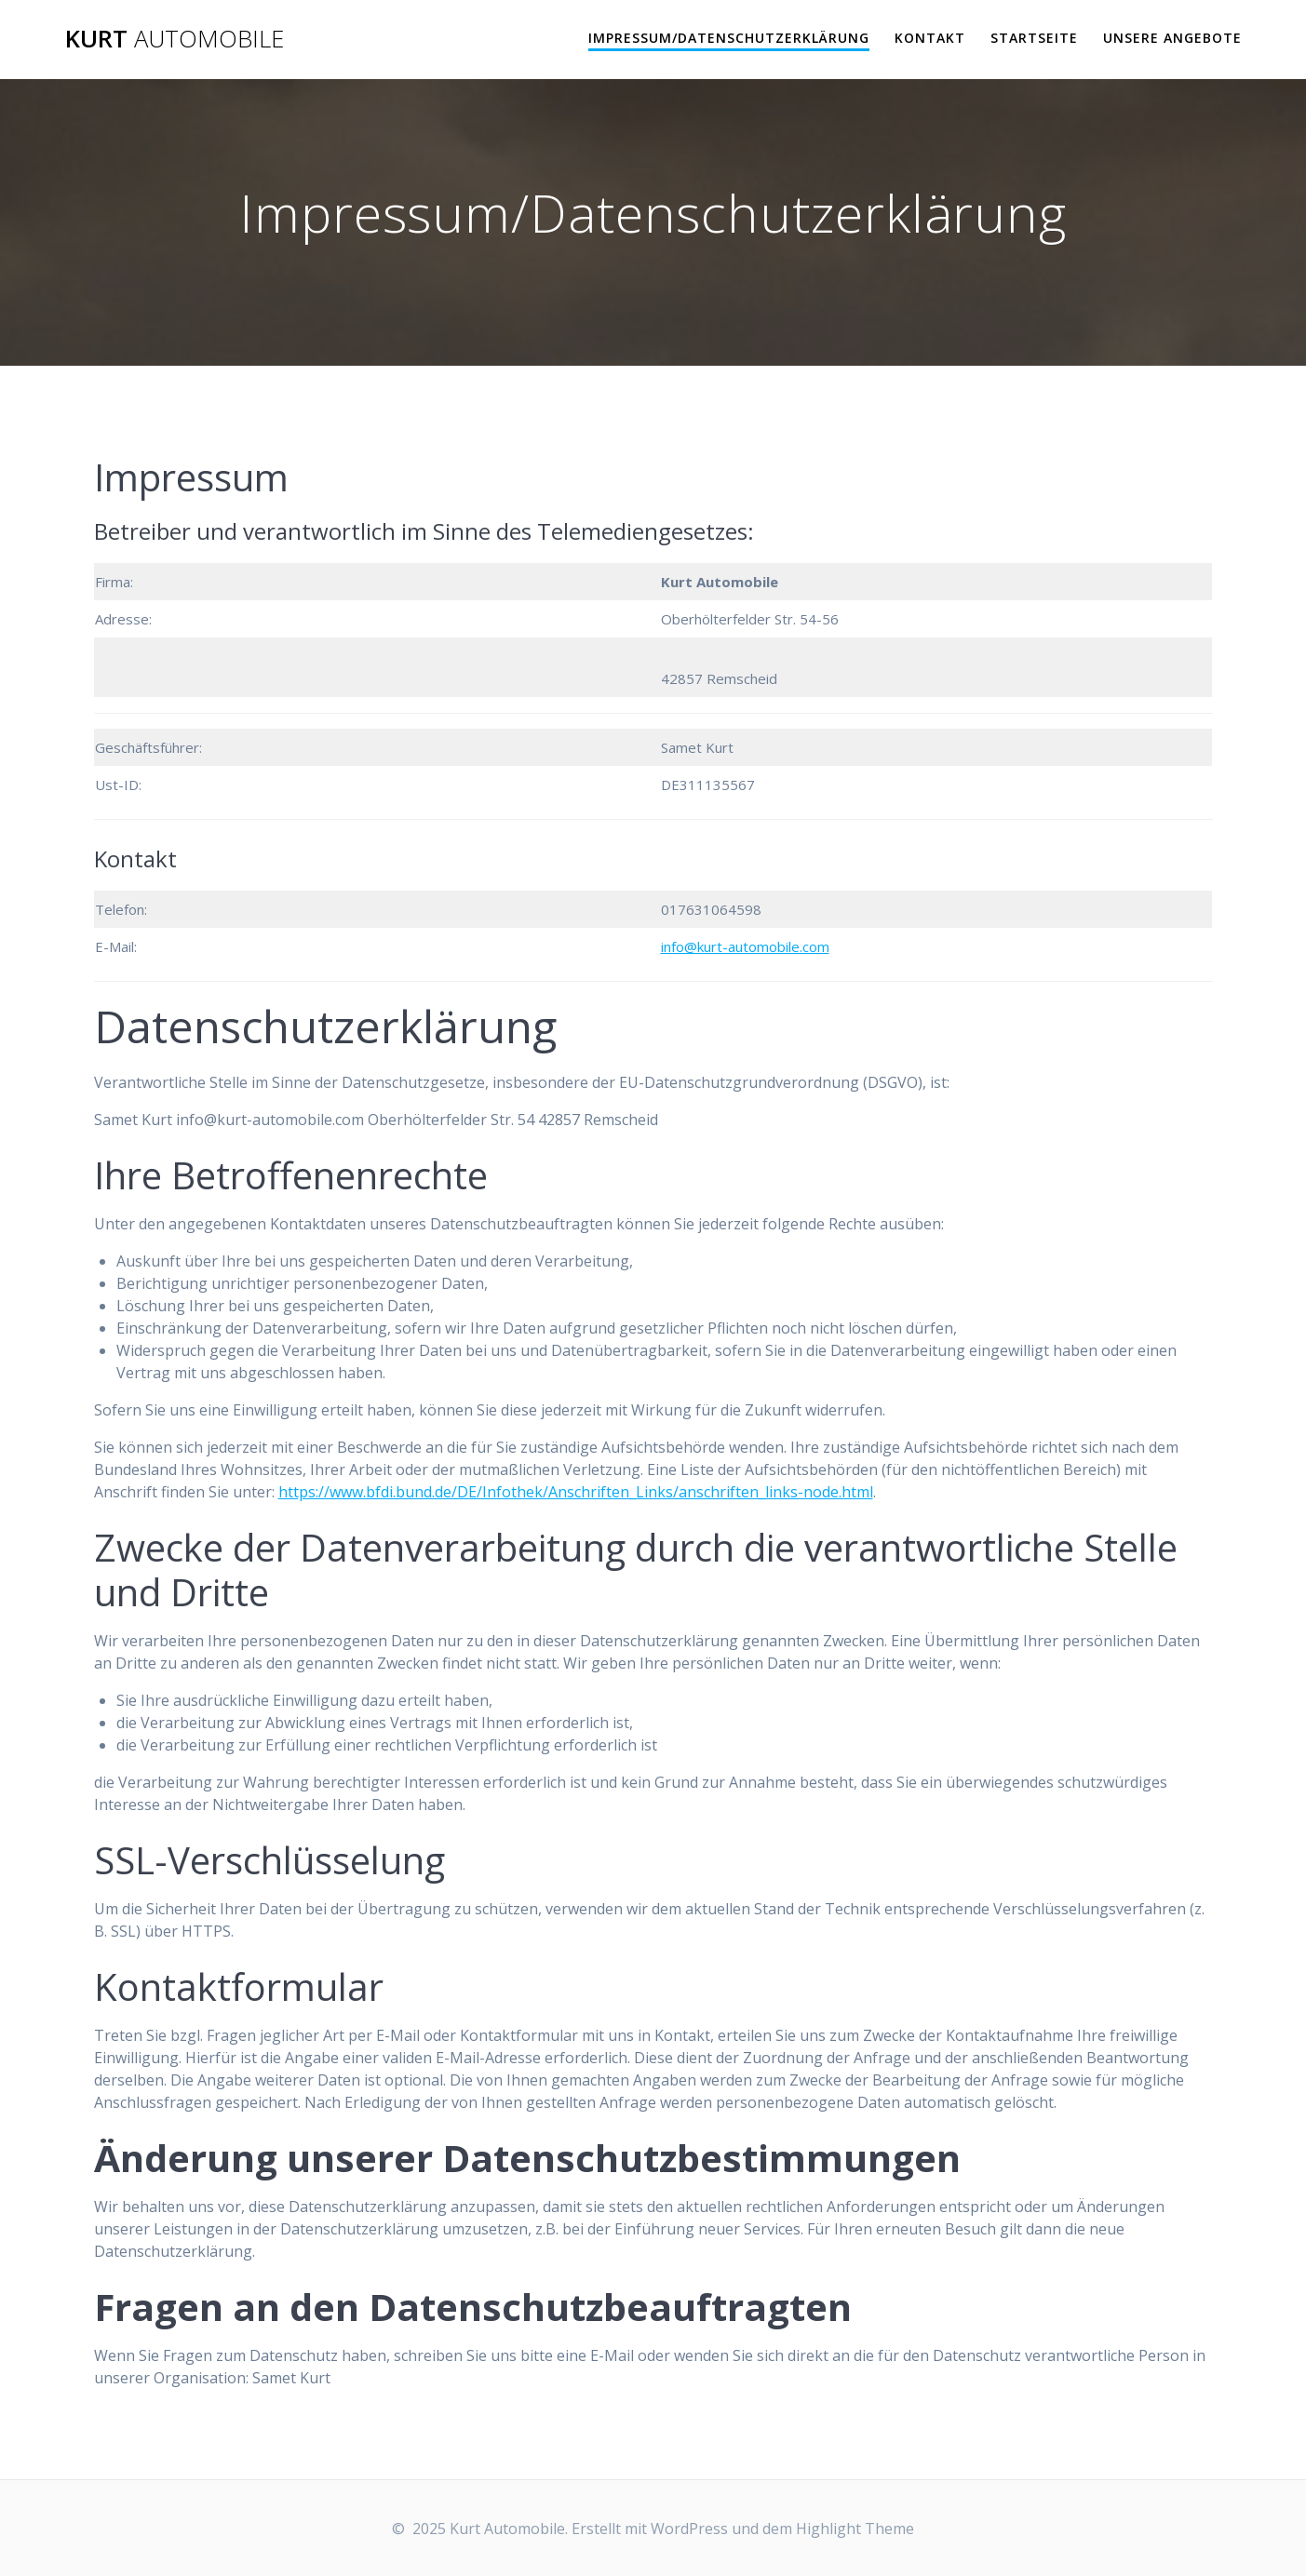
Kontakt (930, 38)
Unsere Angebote (1172, 38)
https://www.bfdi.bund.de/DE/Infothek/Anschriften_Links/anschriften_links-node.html (575, 1492)
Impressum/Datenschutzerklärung (728, 38)
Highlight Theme (855, 2528)
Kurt (174, 39)
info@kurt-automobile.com (745, 946)
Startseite (1034, 38)
